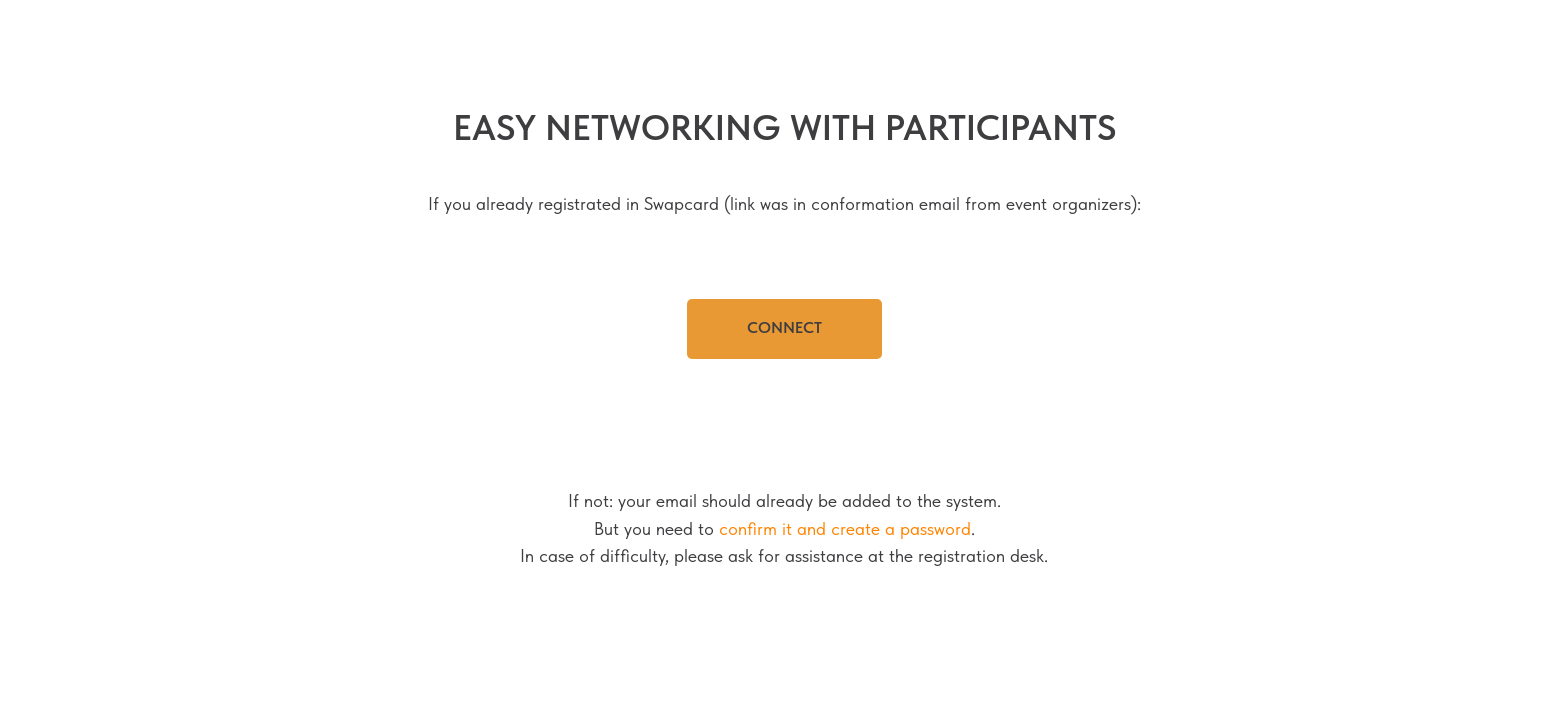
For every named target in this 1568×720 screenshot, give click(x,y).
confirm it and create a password (845, 528)
